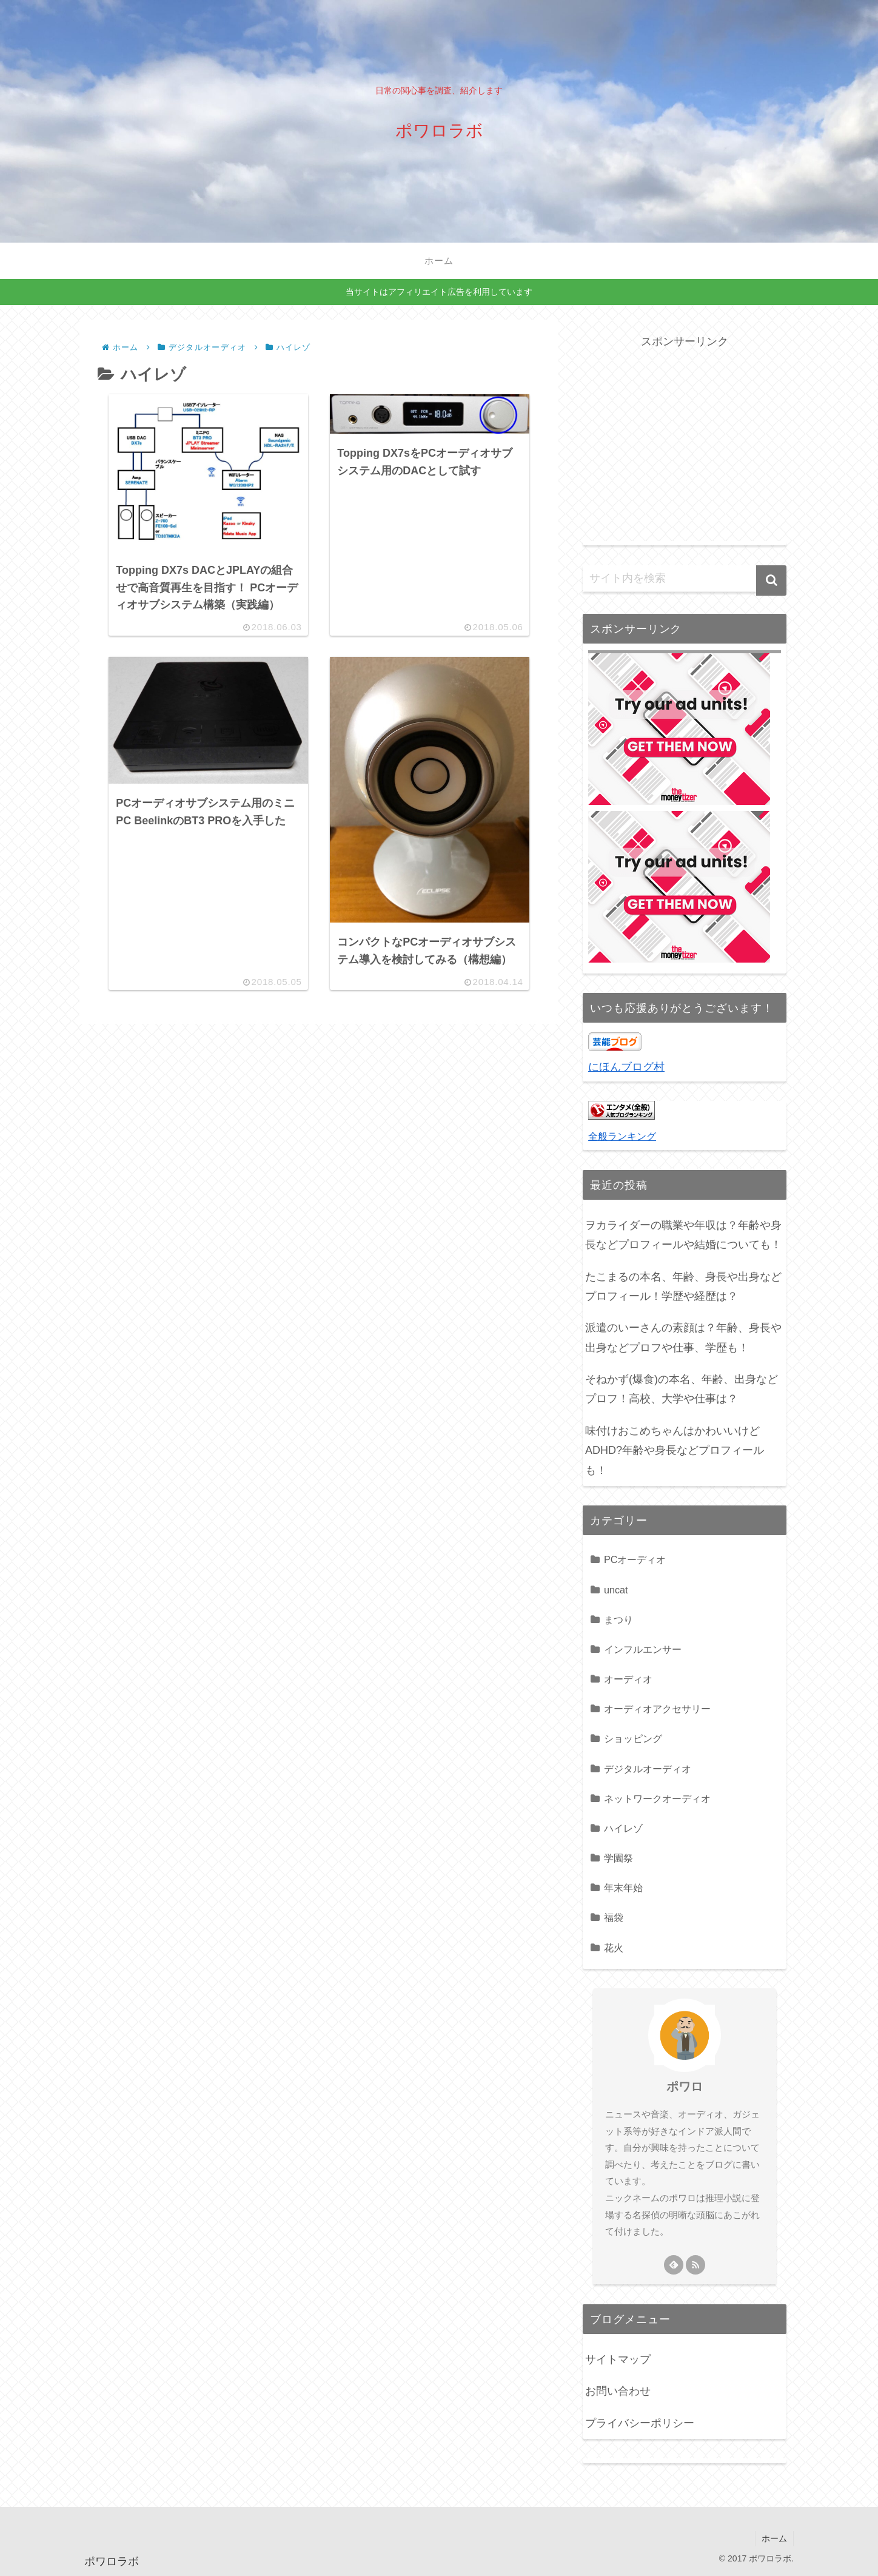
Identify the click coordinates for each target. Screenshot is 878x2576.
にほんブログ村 (626, 1067)
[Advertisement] (684, 437)
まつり (618, 1619)
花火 (613, 1947)
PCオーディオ (635, 1559)
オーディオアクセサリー (657, 1708)
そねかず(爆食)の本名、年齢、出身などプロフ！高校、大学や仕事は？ (681, 1389)
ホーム (774, 2538)
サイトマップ (618, 2359)
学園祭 (618, 1857)
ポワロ (684, 2086)
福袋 (613, 1917)
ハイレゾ (623, 1828)
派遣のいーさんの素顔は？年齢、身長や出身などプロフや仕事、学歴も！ (683, 1337)
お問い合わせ (618, 2391)
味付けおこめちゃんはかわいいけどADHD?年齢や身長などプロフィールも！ (674, 1450)
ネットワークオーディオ (657, 1798)
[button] (771, 580)
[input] (684, 578)
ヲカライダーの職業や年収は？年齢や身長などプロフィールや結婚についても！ (683, 1235)
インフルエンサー (643, 1649)
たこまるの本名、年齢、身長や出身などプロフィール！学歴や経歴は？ (683, 1286)
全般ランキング (622, 1136)
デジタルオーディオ (647, 1768)
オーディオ (628, 1678)
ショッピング (633, 1738)
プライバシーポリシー (639, 2423)
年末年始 (623, 1887)
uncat (616, 1589)
